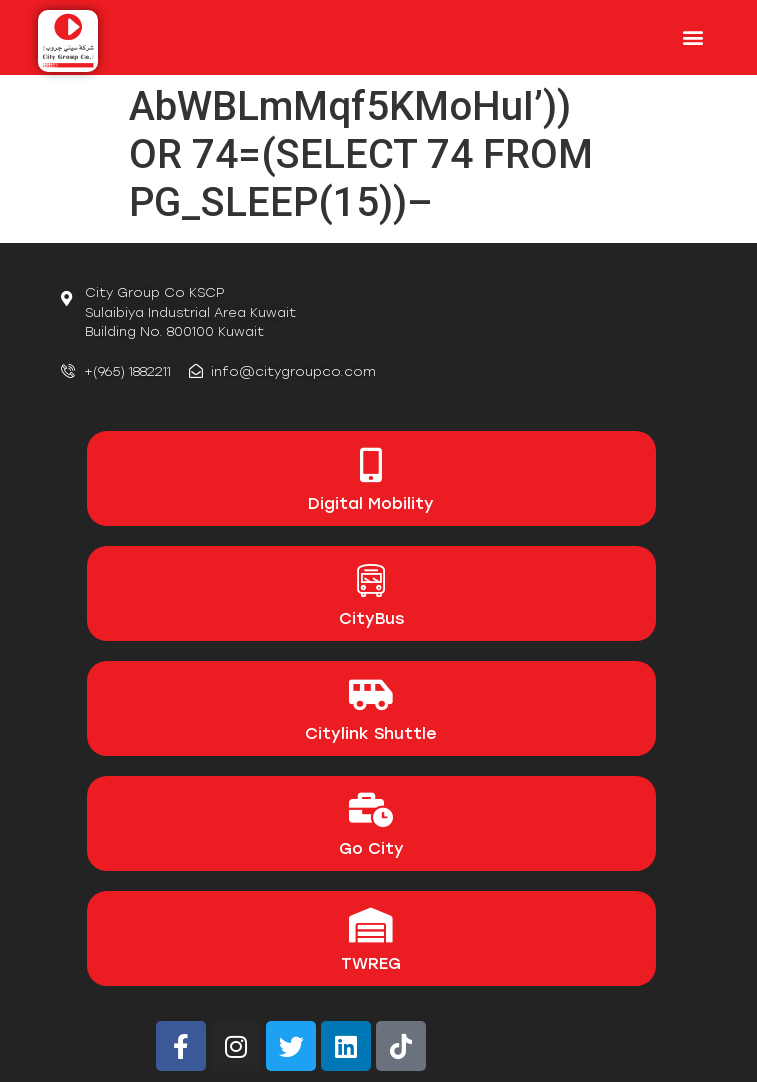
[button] (692, 36)
